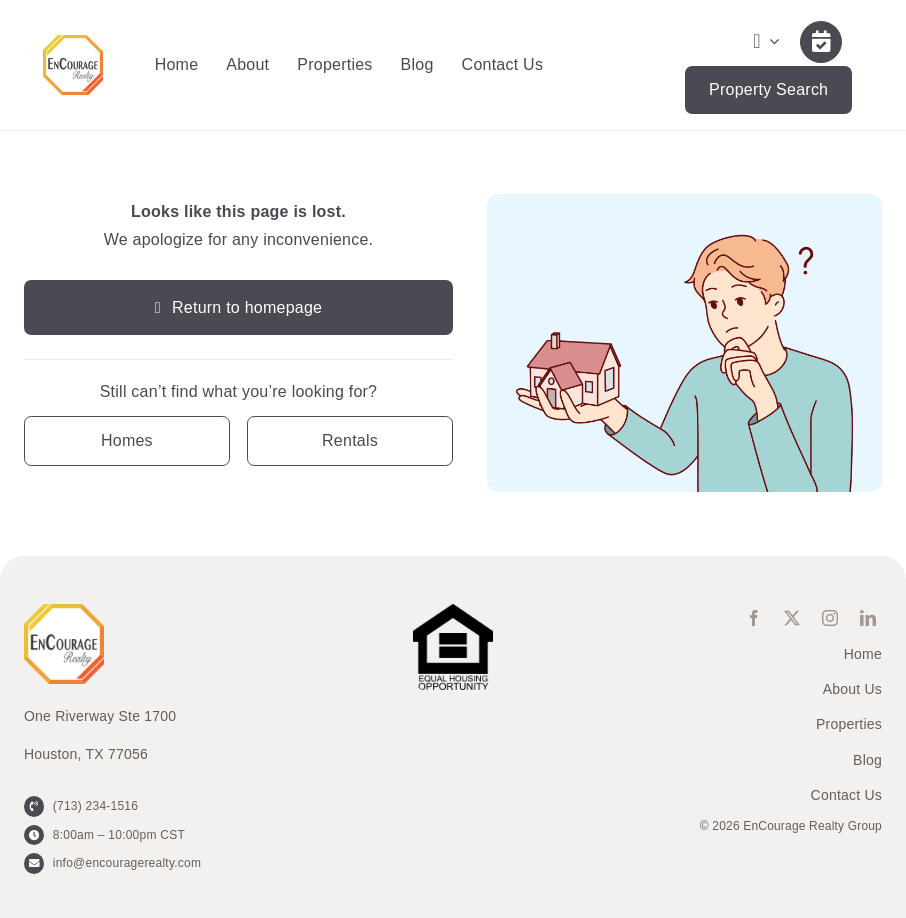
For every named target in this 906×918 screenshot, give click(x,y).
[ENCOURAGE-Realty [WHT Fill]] (73, 42)
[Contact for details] (127, 440)
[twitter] (792, 618)
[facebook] (754, 618)
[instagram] (830, 618)
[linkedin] (868, 618)
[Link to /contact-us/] (821, 42)
